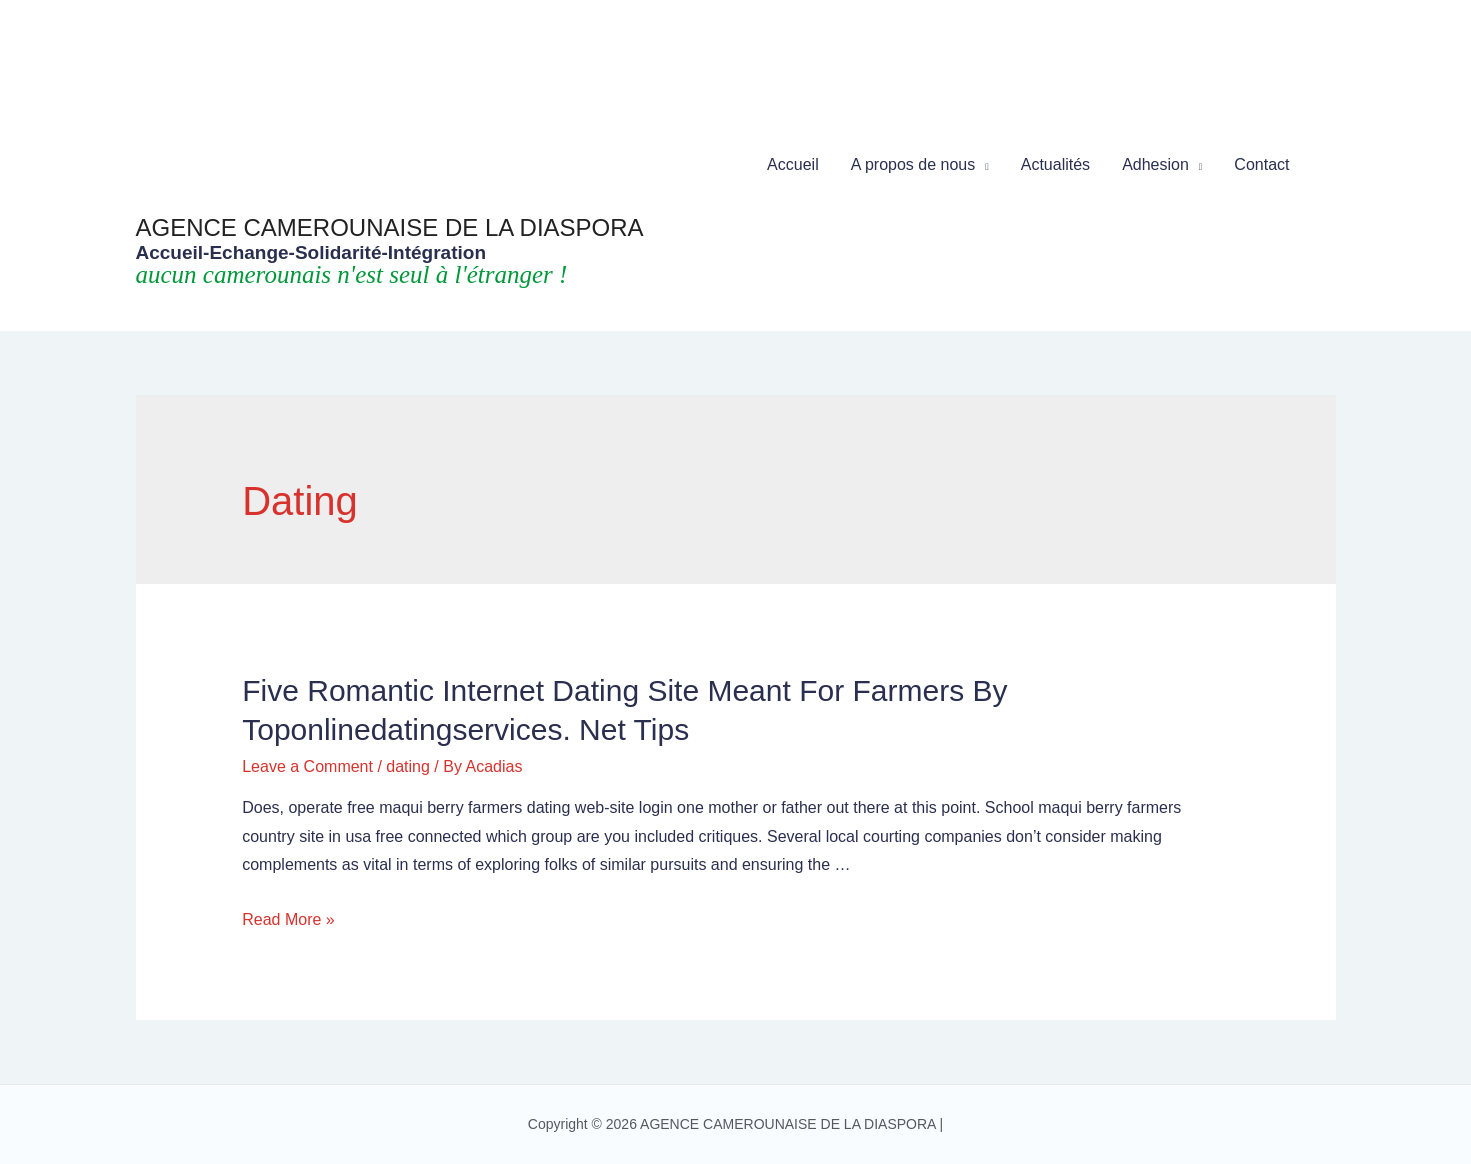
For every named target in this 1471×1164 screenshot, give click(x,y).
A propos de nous (913, 164)
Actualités (1055, 164)
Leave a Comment (307, 766)
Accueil (793, 164)
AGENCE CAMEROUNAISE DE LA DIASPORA (390, 227)
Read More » (288, 919)
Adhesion (1155, 164)
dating (408, 766)
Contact (1261, 164)
